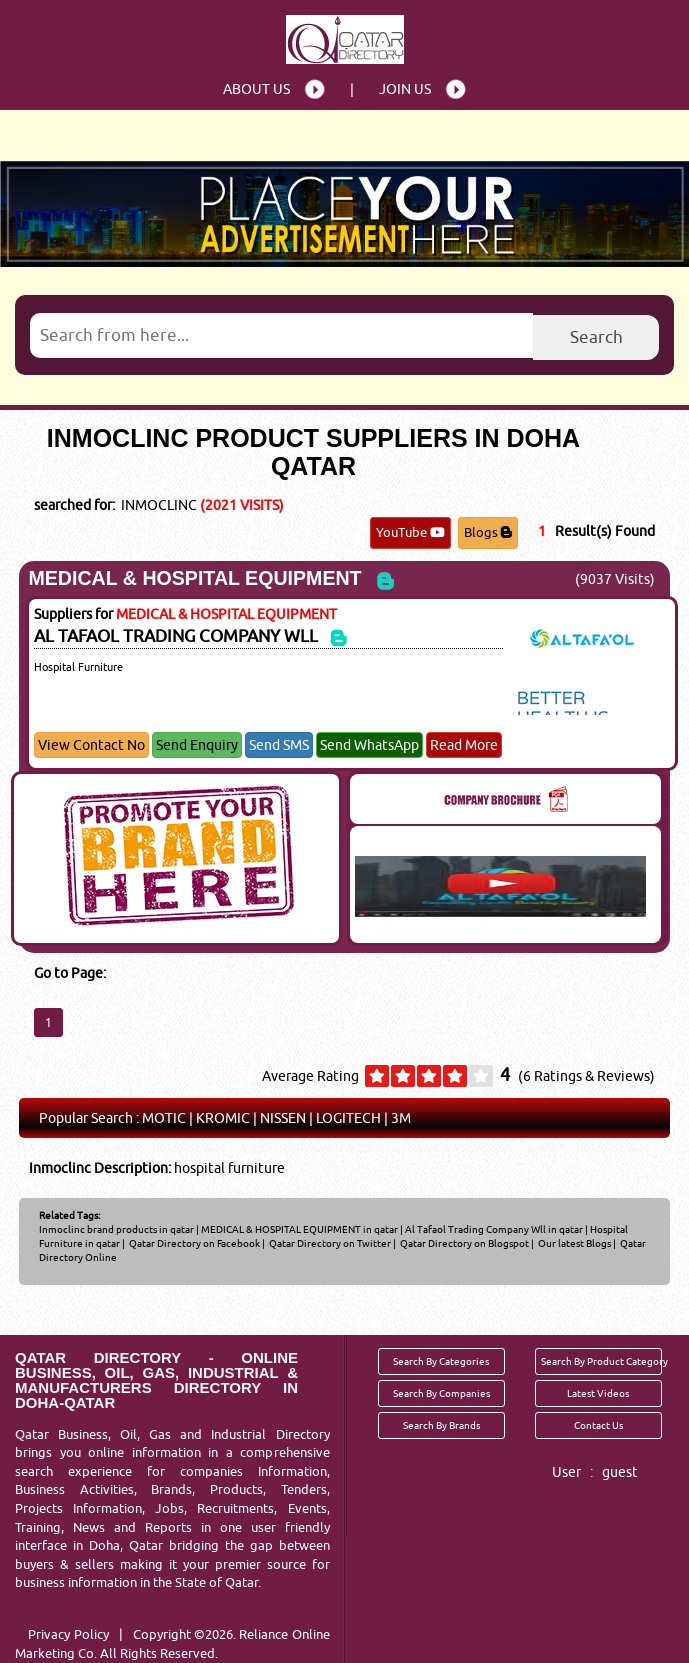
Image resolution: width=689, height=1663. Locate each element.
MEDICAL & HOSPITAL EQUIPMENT (194, 578)
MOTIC (164, 1118)
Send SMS (279, 745)
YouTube (410, 532)
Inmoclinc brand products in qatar (116, 1229)
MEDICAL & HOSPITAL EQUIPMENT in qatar (299, 1229)
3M (401, 1118)
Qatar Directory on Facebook (193, 1243)
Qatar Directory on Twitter (329, 1243)
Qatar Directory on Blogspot (463, 1243)
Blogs (488, 532)
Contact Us (598, 1425)
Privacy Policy (68, 1634)
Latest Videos (598, 1393)
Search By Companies (441, 1393)
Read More (464, 745)
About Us (256, 89)
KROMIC (223, 1118)
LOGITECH (348, 1118)
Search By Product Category (601, 1361)
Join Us (405, 89)
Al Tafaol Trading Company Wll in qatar (494, 1229)
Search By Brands (441, 1425)
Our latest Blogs (573, 1243)
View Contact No (91, 745)
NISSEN (283, 1118)
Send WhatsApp (369, 745)
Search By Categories (441, 1361)
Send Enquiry (197, 745)
